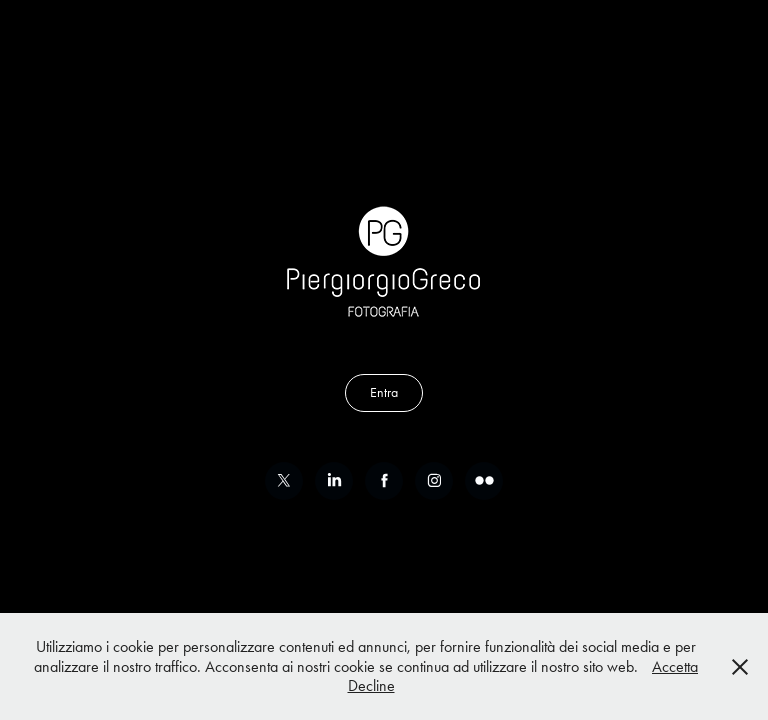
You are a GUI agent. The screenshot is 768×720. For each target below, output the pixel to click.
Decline (371, 685)
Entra (384, 392)
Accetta (675, 666)
